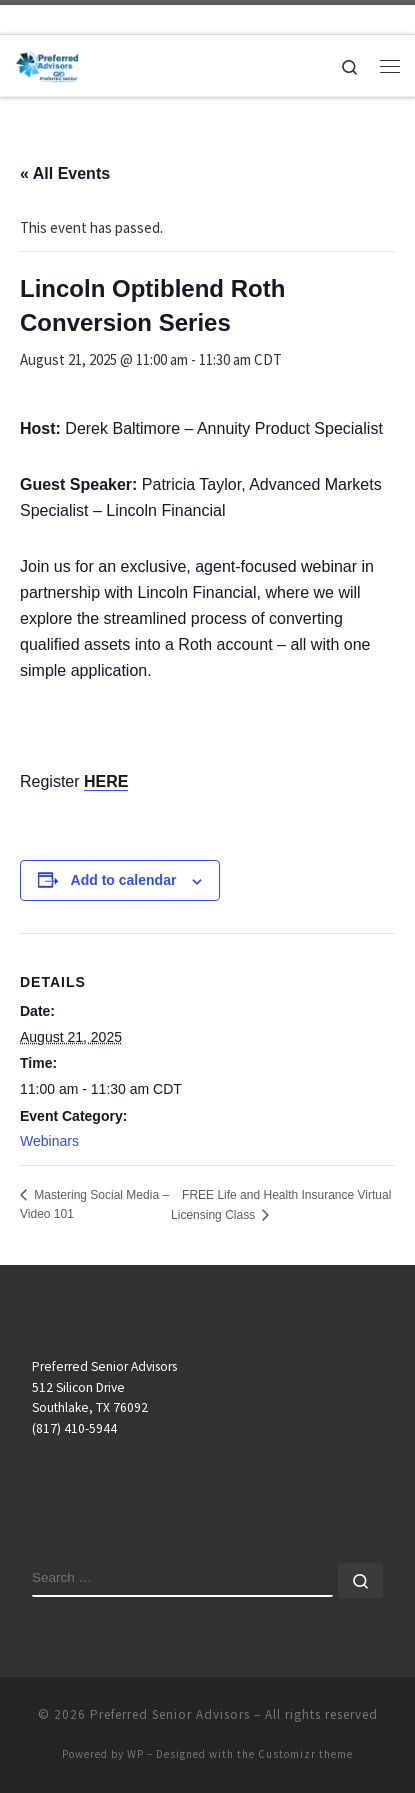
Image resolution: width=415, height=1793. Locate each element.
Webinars (49, 1141)
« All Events (65, 173)
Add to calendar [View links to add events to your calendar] (124, 880)
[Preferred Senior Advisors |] (47, 63)
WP (135, 1754)
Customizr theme (305, 1754)
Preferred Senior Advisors (170, 1714)
